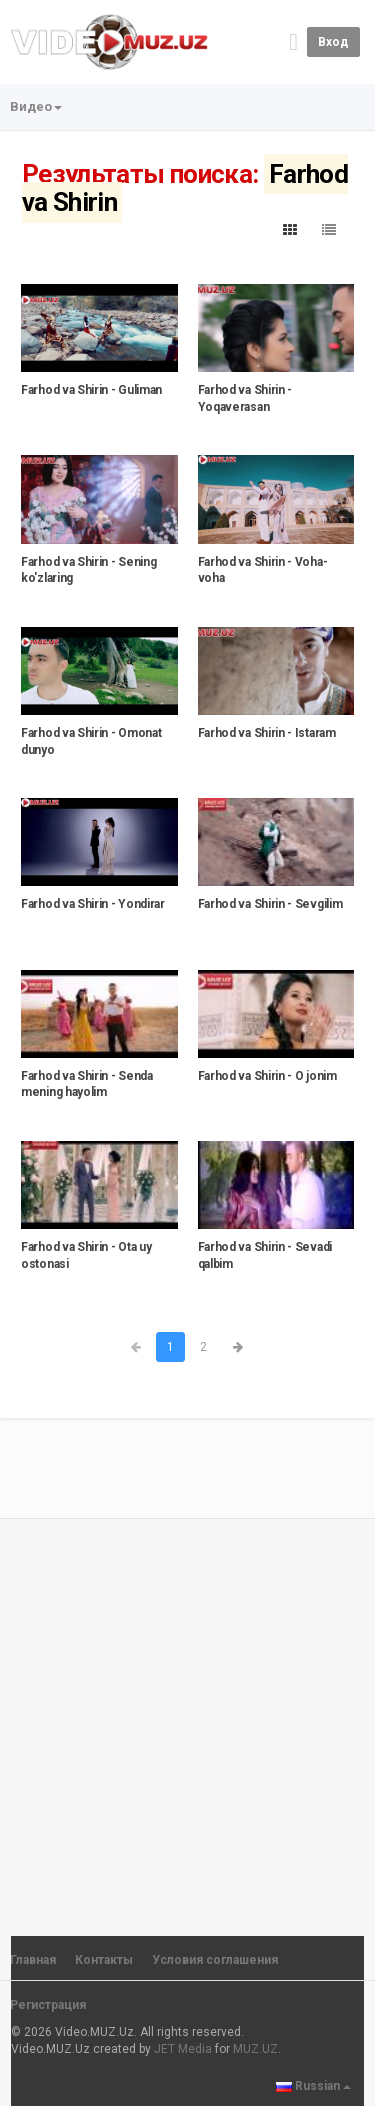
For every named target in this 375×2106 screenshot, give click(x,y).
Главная (33, 1960)
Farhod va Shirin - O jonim (267, 1076)
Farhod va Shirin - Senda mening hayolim (87, 1084)
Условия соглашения (215, 1960)
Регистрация (48, 2005)
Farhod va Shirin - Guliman (91, 390)
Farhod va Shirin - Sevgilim (270, 904)
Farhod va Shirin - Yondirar (93, 904)
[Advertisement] (187, 1718)
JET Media (183, 2049)
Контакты (104, 1960)
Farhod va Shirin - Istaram (267, 733)
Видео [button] (36, 106)
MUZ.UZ (255, 2049)
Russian (313, 2086)
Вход (333, 42)
